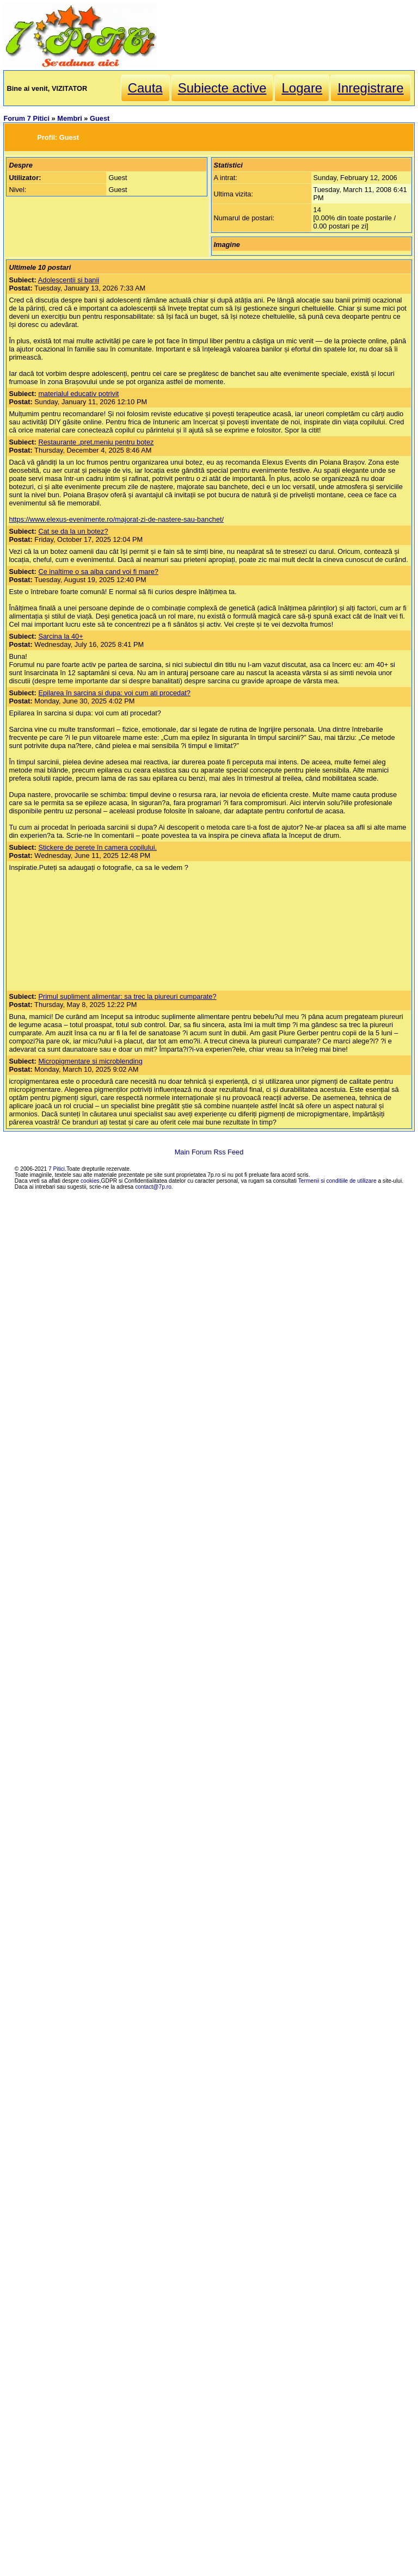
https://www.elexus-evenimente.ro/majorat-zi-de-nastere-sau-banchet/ (116, 519)
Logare (301, 88)
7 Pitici (56, 1169)
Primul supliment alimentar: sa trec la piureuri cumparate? (127, 996)
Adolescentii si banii (68, 280)
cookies (90, 1181)
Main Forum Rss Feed (209, 1152)
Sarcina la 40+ (60, 636)
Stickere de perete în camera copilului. (97, 847)
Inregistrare (370, 88)
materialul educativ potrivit (78, 394)
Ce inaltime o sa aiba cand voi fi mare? (98, 571)
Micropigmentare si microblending (90, 1061)
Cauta (145, 88)
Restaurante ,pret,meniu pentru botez (95, 442)
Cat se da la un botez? (73, 531)
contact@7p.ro (153, 1187)
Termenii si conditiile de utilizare (337, 1181)
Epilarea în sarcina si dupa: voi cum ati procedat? (114, 693)
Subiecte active (222, 88)
